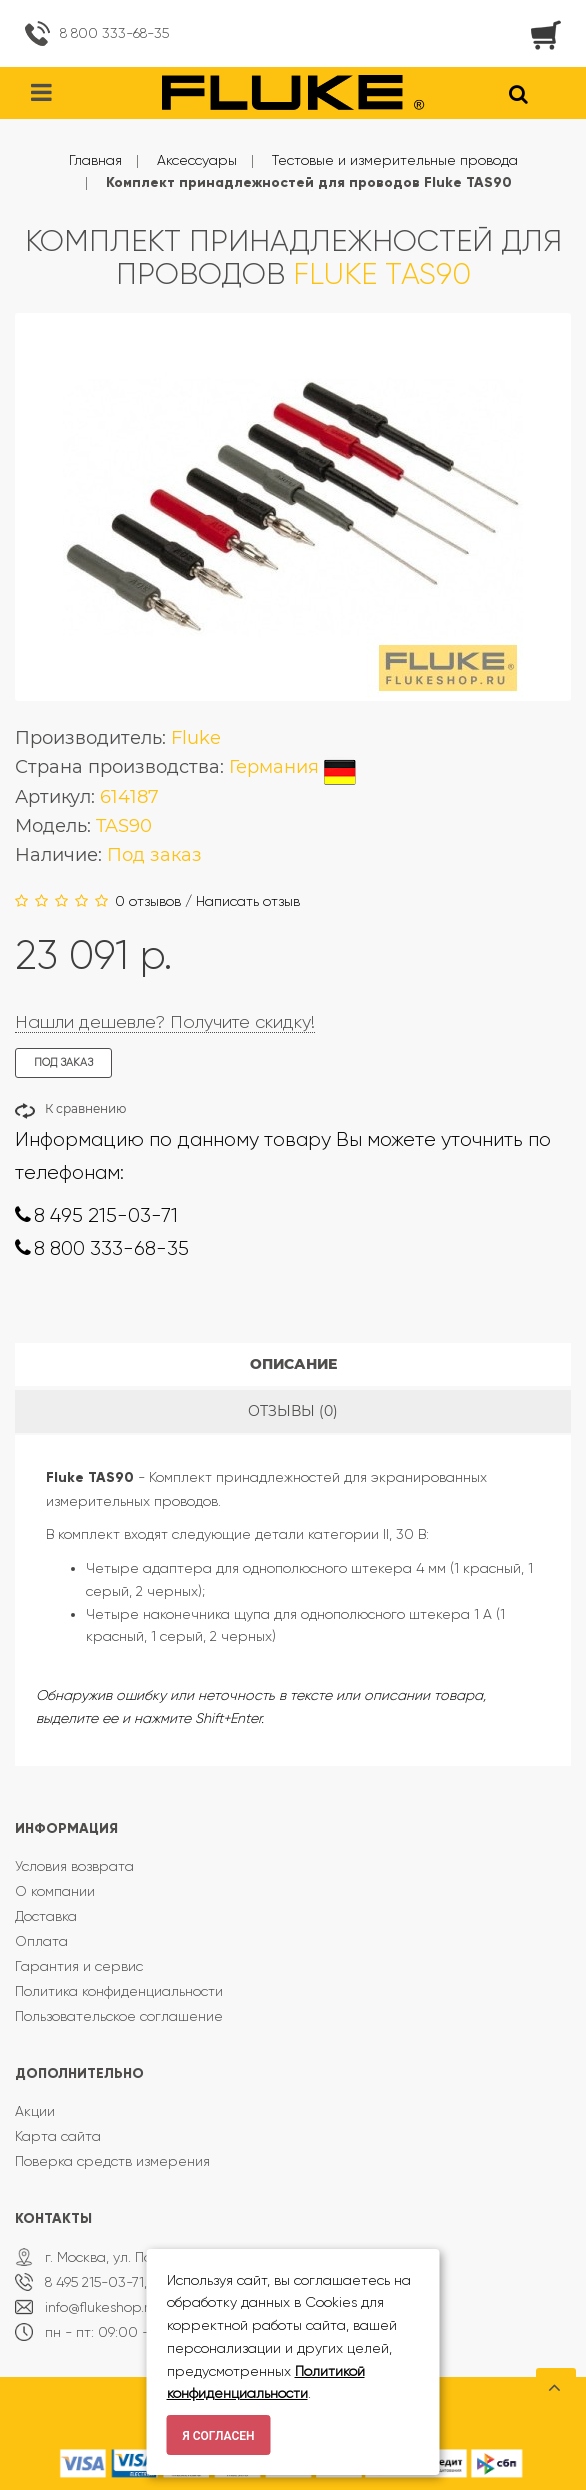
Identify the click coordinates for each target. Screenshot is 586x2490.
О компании (55, 1891)
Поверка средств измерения (112, 2161)
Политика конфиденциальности (119, 1991)
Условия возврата (74, 1866)
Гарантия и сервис (79, 1966)
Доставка (46, 1916)
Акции (35, 2111)
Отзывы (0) (293, 1411)
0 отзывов (148, 901)
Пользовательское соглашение (119, 2016)
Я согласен (219, 2436)
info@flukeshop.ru (101, 2307)
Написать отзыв (248, 901)
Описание (293, 1364)
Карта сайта (58, 2136)
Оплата (41, 1941)
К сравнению (85, 1108)
